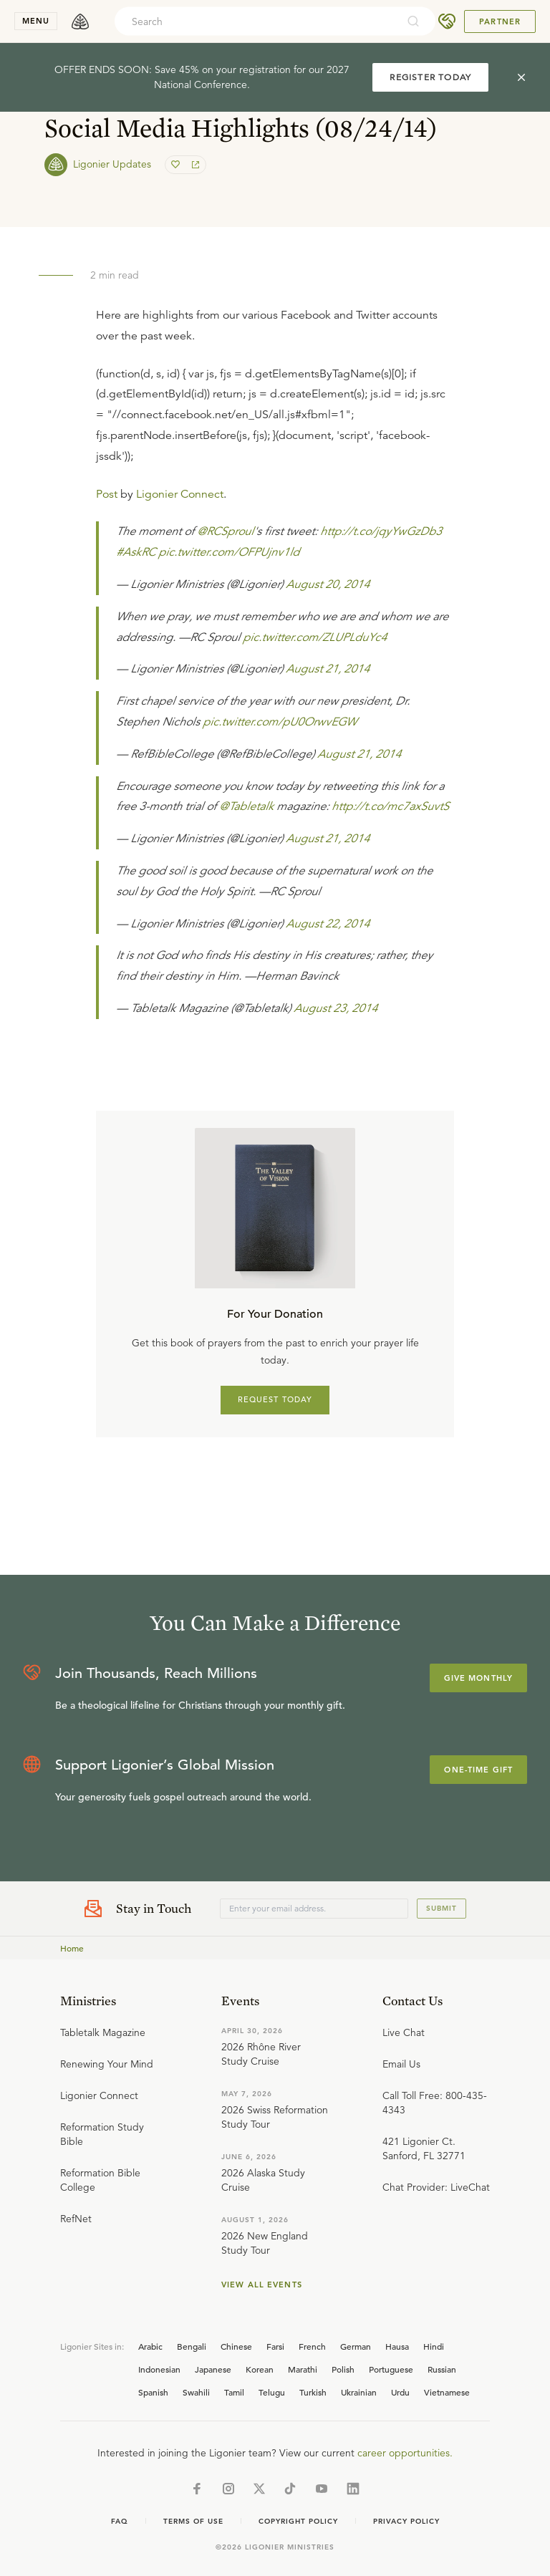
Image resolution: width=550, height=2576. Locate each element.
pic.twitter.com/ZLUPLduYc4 (315, 637)
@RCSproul (225, 531)
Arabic (150, 2346)
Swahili (196, 2392)
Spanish (153, 2392)
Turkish (313, 2392)
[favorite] (176, 164)
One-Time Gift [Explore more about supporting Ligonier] (478, 1770)
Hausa (397, 2346)
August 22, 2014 (328, 924)
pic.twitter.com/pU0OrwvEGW (280, 722)
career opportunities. (405, 2452)
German (355, 2346)
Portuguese (391, 2369)
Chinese (236, 2346)
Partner (500, 21)
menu (35, 21)
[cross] (521, 77)
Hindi (433, 2346)
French (312, 2346)
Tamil (234, 2392)
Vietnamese (447, 2392)
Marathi (302, 2369)
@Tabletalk (246, 806)
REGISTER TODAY (430, 77)
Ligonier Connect (179, 494)
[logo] (80, 21)
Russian (442, 2369)
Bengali (191, 2346)
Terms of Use (193, 2521)
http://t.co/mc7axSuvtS (390, 806)
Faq (119, 2521)
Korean (260, 2369)
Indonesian (159, 2369)
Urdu (400, 2392)
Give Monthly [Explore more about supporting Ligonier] (478, 1678)
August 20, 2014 (328, 584)
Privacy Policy (406, 2521)
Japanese (213, 2369)
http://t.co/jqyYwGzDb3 (381, 531)
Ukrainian (359, 2392)
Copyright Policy (298, 2521)
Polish (343, 2369)
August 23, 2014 (335, 1008)
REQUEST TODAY (275, 1399)
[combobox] (255, 21)
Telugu (272, 2392)
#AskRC (135, 552)
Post (106, 494)
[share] (194, 164)
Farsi (275, 2346)
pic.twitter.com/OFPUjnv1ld (228, 552)
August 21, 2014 (328, 669)
